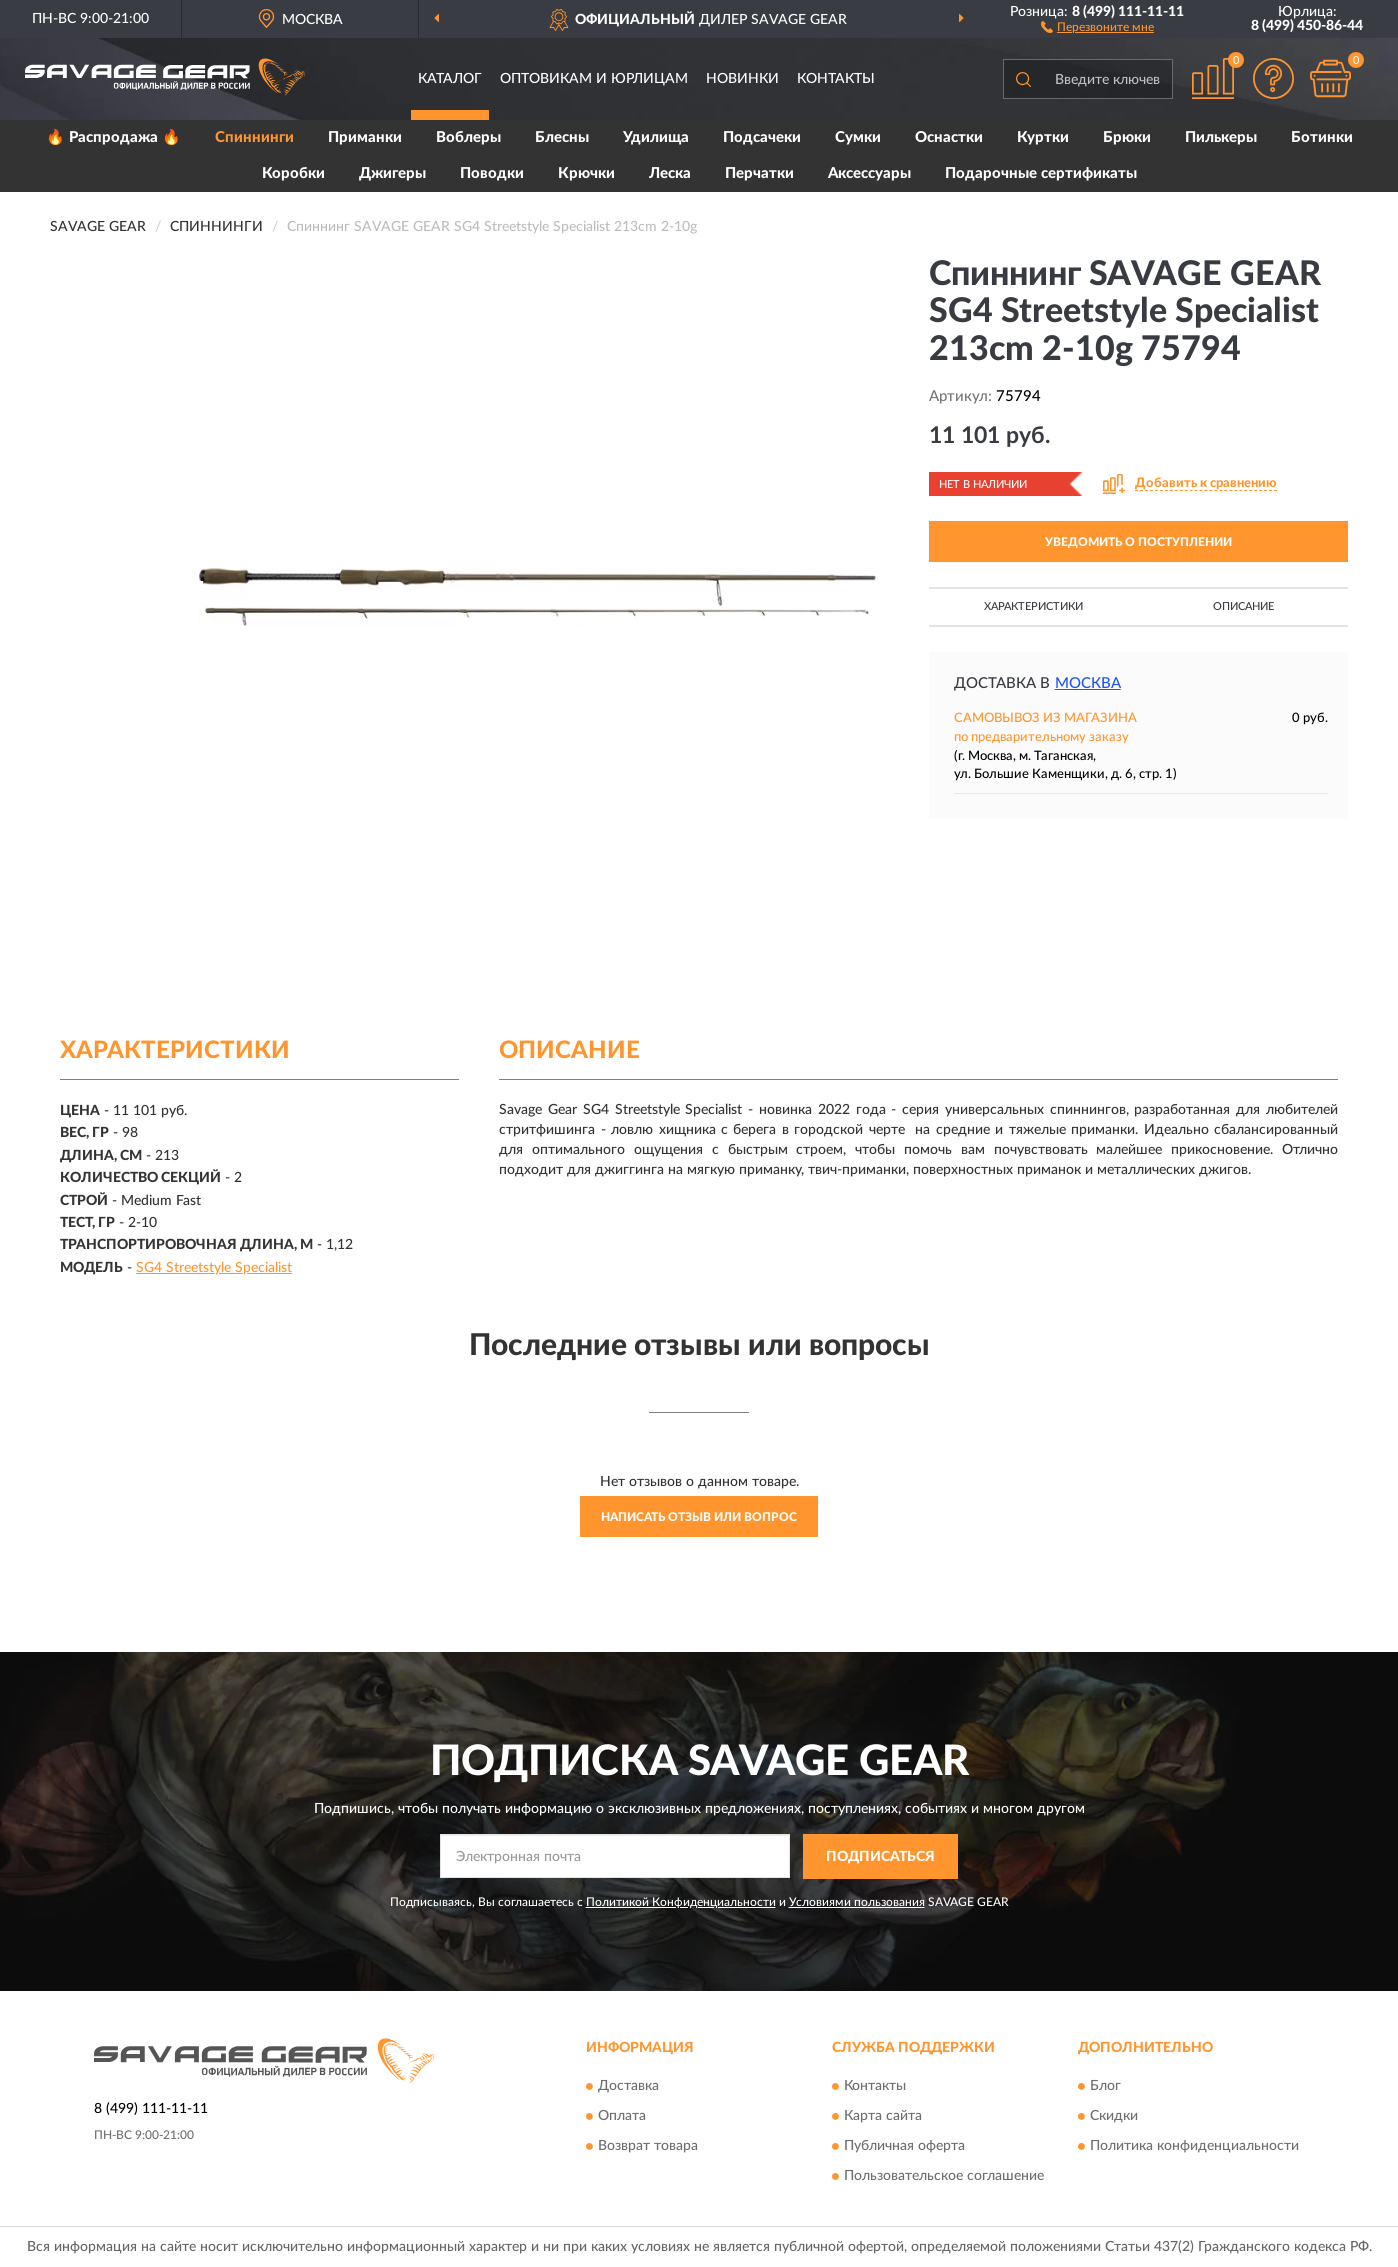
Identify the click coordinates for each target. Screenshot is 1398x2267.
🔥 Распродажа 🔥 (113, 137)
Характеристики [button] (1033, 606)
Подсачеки (762, 137)
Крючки (586, 173)
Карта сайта (883, 2117)
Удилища (656, 137)
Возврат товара (648, 2147)
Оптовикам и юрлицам (594, 79)
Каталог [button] (450, 79)
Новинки (742, 79)
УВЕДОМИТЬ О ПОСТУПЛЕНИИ (1138, 542)
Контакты (836, 79)
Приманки (365, 137)
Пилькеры (1221, 137)
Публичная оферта (904, 2147)
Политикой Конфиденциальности (681, 1902)
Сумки (858, 137)
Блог (1105, 2087)
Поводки (492, 173)
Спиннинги (254, 137)
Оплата (622, 2117)
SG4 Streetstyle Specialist (214, 1268)
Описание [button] (1243, 606)
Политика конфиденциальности (1194, 2147)
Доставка (628, 2087)
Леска (670, 173)
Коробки (293, 173)
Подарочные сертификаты (1041, 173)
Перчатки (759, 173)
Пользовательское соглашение (944, 2177)
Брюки (1127, 137)
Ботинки (1322, 137)
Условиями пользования (857, 1902)
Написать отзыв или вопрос (699, 1517)
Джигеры (392, 173)
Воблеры (468, 137)
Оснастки (949, 137)
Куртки (1043, 137)
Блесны (562, 137)
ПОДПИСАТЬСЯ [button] (880, 1857)
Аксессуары (869, 173)
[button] (1097, 26)
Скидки (1114, 2117)
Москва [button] (1088, 683)
